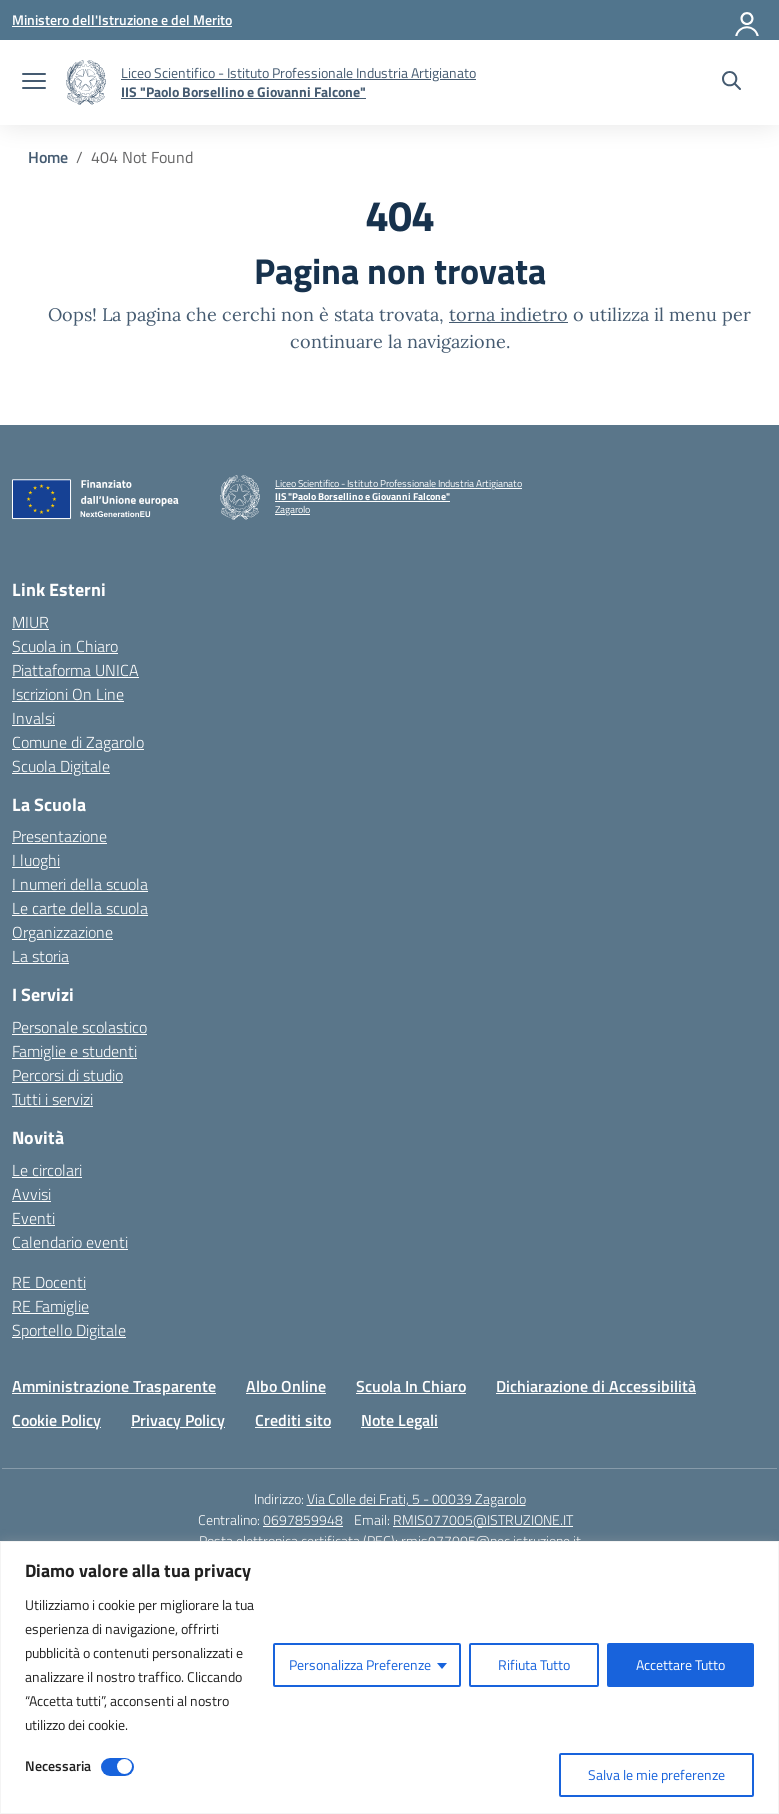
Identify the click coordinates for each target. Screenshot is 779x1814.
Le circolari (47, 1170)
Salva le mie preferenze (656, 1774)
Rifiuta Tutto (534, 1664)
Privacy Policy (178, 1420)
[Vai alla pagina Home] (48, 157)
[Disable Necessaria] (117, 1767)
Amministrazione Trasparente (114, 1386)
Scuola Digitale (61, 766)
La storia (40, 956)
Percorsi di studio (67, 1075)
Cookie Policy (56, 1420)
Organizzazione (62, 932)
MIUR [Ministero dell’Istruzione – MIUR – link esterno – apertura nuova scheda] (30, 622)
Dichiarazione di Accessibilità (596, 1386)
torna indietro (508, 314)
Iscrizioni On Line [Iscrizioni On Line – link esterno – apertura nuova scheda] (68, 694)
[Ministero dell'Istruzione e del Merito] (122, 19)
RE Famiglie (50, 1306)
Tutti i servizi (52, 1099)
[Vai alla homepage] (86, 82)
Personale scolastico (79, 1027)
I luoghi (36, 860)
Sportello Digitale (69, 1330)
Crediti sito (293, 1420)
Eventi (33, 1218)
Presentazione (59, 836)
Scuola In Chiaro (411, 1386)
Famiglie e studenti (74, 1051)
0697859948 (303, 1519)
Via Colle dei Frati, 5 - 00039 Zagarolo (416, 1498)
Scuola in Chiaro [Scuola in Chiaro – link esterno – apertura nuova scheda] (65, 646)
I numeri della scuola (80, 884)
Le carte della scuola (80, 908)
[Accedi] (748, 20)
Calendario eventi (70, 1242)
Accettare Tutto (680, 1664)
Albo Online (286, 1386)
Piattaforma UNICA (75, 670)
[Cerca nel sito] (731, 83)
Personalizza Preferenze (360, 1664)
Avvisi (31, 1194)
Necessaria (58, 1765)
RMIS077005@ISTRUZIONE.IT (483, 1519)
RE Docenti (49, 1282)
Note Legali (399, 1420)
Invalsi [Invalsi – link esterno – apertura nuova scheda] (33, 718)
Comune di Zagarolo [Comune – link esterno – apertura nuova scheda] (78, 742)
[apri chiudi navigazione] (34, 83)
